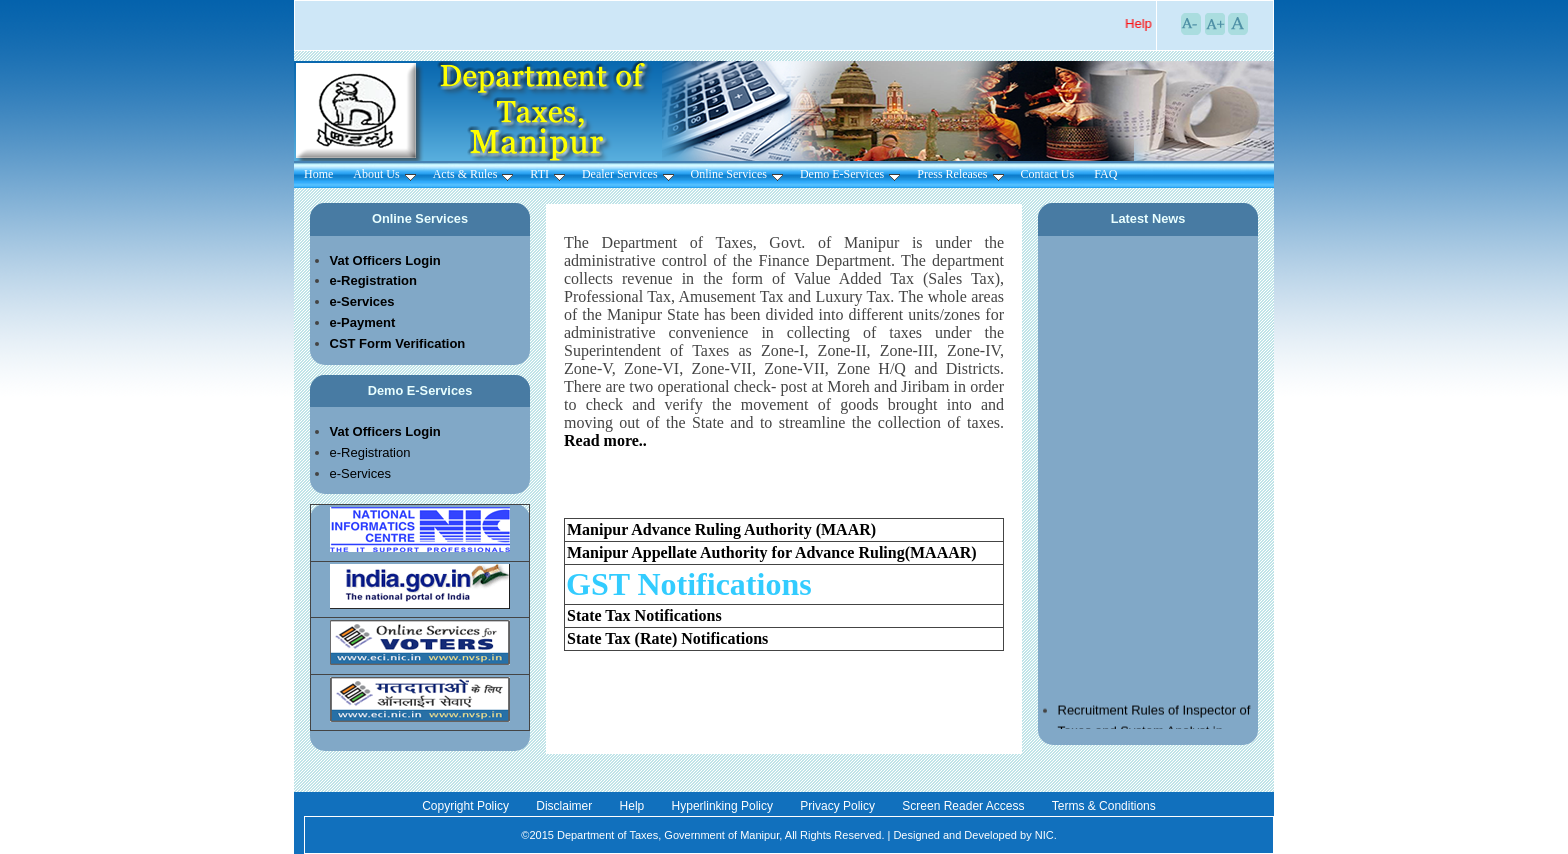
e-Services (360, 473)
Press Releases (960, 174)
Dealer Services (628, 174)
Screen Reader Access (964, 806)
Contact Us (1048, 174)
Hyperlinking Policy (724, 806)
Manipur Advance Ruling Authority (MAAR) (721, 529)
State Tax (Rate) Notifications (667, 638)
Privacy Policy (839, 806)
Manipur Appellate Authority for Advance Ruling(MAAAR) (772, 552)
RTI (547, 174)
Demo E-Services (850, 174)
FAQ (1105, 174)
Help (634, 806)
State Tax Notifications (644, 615)
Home (318, 174)
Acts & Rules (473, 174)
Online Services (737, 174)
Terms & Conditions (1104, 806)
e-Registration (370, 452)
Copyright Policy (467, 806)
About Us (384, 174)
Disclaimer (565, 806)
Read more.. (605, 440)
